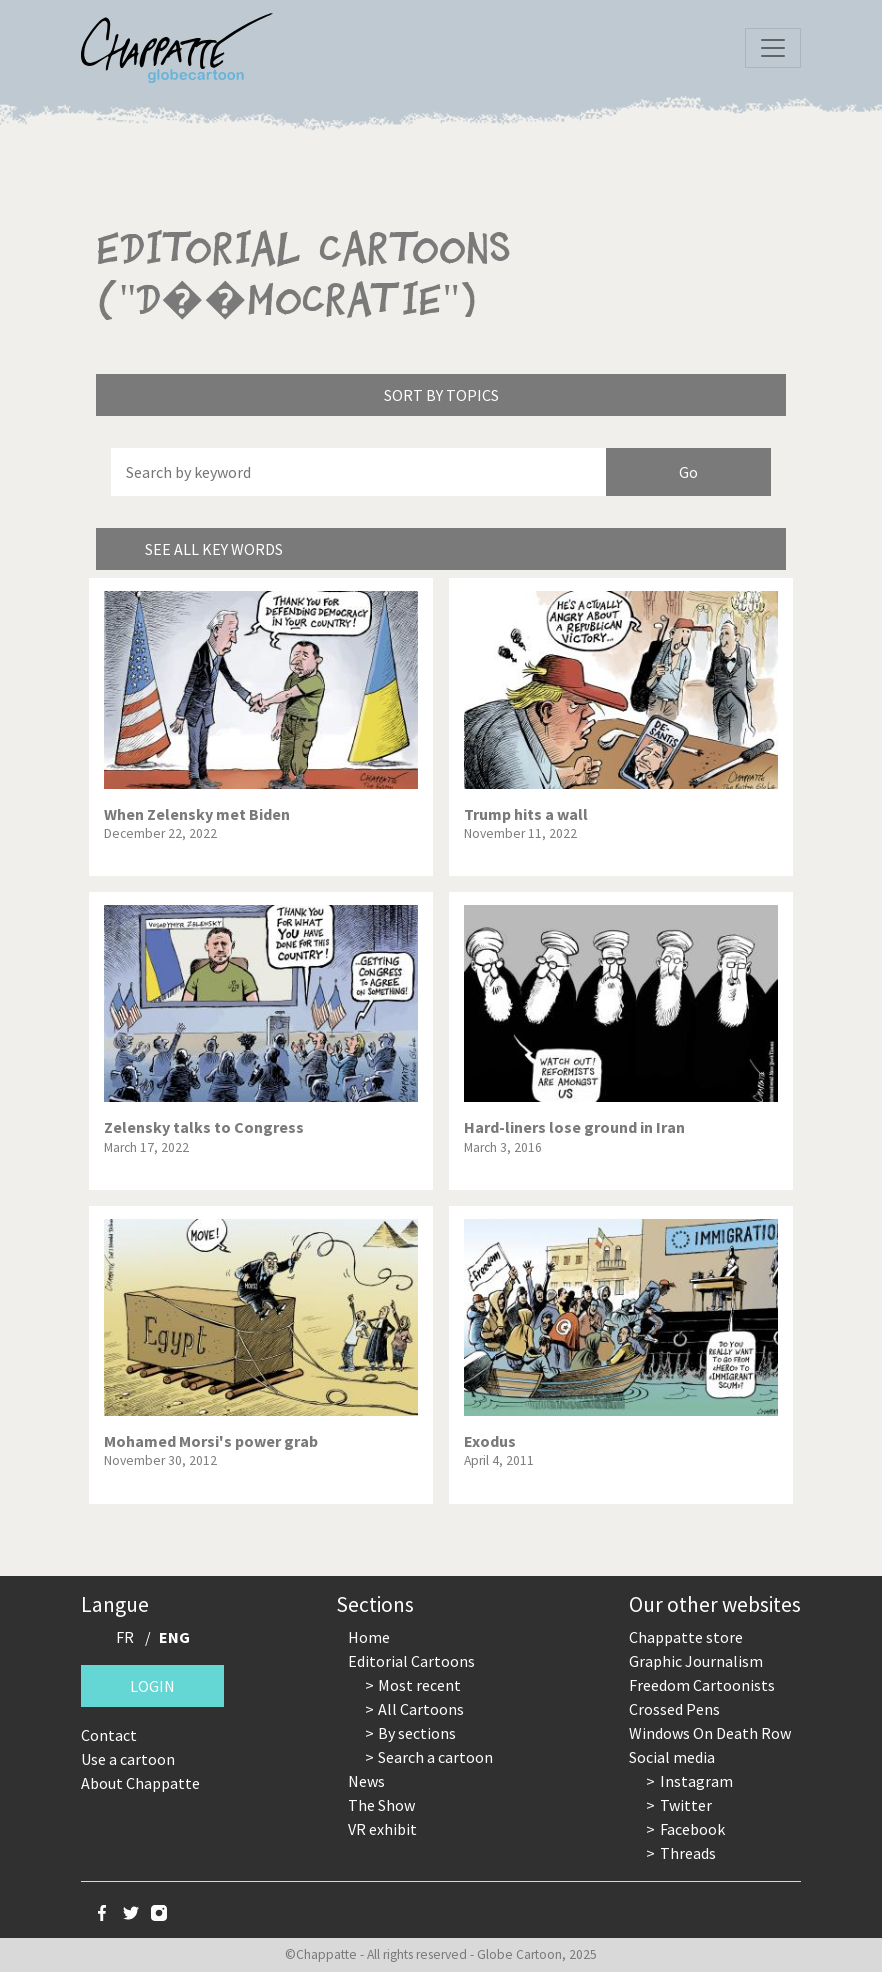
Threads (688, 1853)
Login (152, 1686)
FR (125, 1637)
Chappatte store (686, 1637)
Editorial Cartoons (411, 1661)
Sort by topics (441, 395)
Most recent (419, 1685)
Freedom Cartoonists (702, 1685)
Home (369, 1637)
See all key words (214, 549)
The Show (381, 1805)
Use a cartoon (128, 1759)
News (366, 1781)
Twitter (686, 1805)
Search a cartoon (435, 1757)
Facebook (692, 1829)
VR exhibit (382, 1829)
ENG (174, 1637)
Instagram (696, 1781)
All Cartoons (421, 1709)
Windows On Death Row (710, 1733)
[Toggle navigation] (773, 48)
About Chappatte (140, 1783)
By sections (417, 1733)
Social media (672, 1757)
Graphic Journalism (696, 1661)
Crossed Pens (674, 1709)
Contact (109, 1735)
